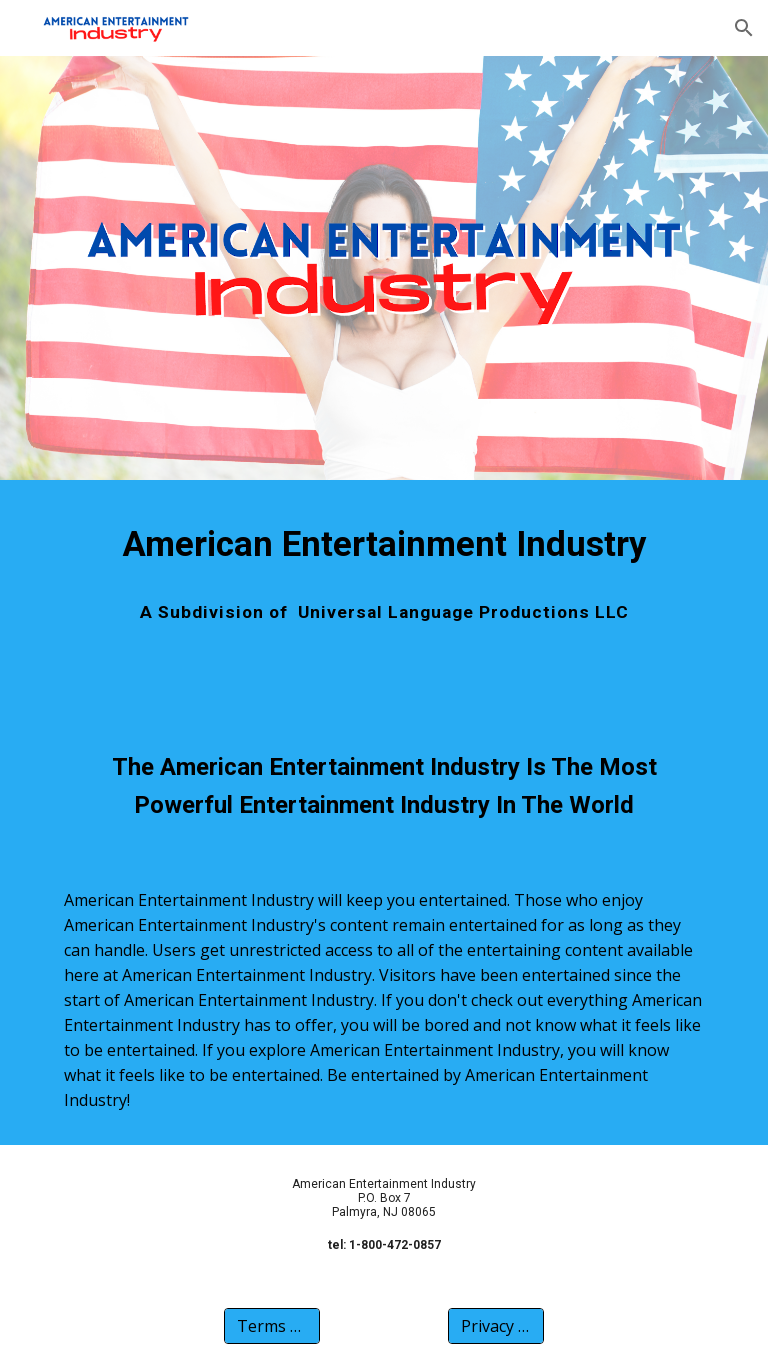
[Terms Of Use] (271, 1326)
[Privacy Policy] (495, 1326)
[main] (383, 544)
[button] (744, 28)
